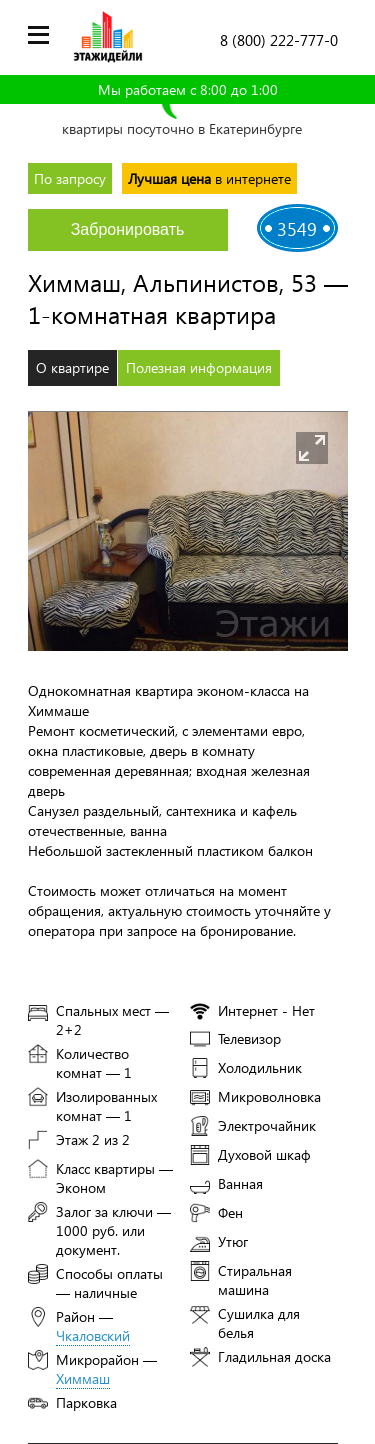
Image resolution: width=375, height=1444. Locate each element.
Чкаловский (93, 1335)
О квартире (72, 367)
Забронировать (128, 229)
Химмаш (83, 1378)
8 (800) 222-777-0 (279, 40)
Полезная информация (199, 367)
